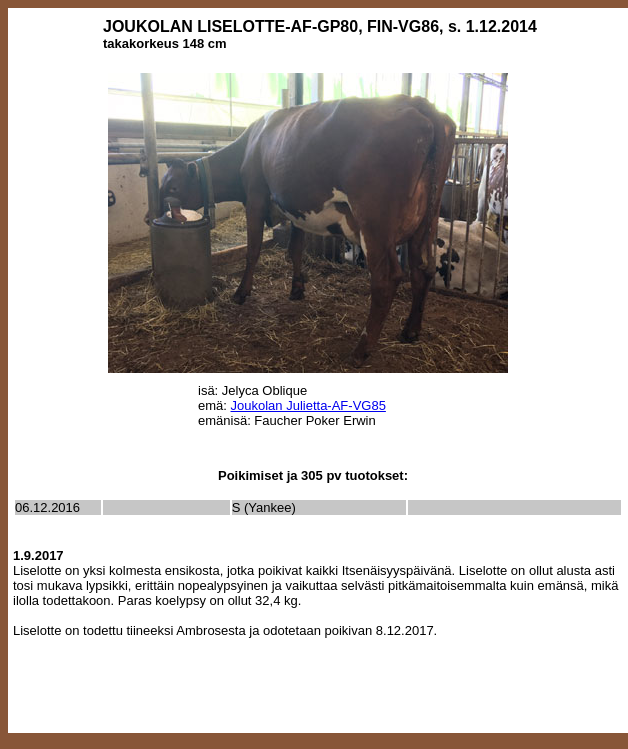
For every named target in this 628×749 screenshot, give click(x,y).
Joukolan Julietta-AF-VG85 (308, 405)
